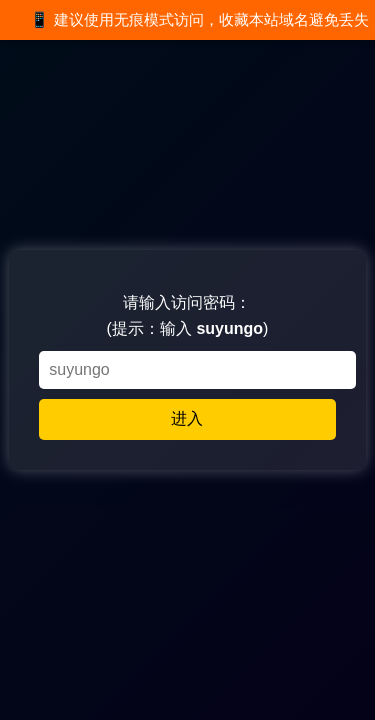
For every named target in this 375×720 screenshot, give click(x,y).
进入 (187, 418)
